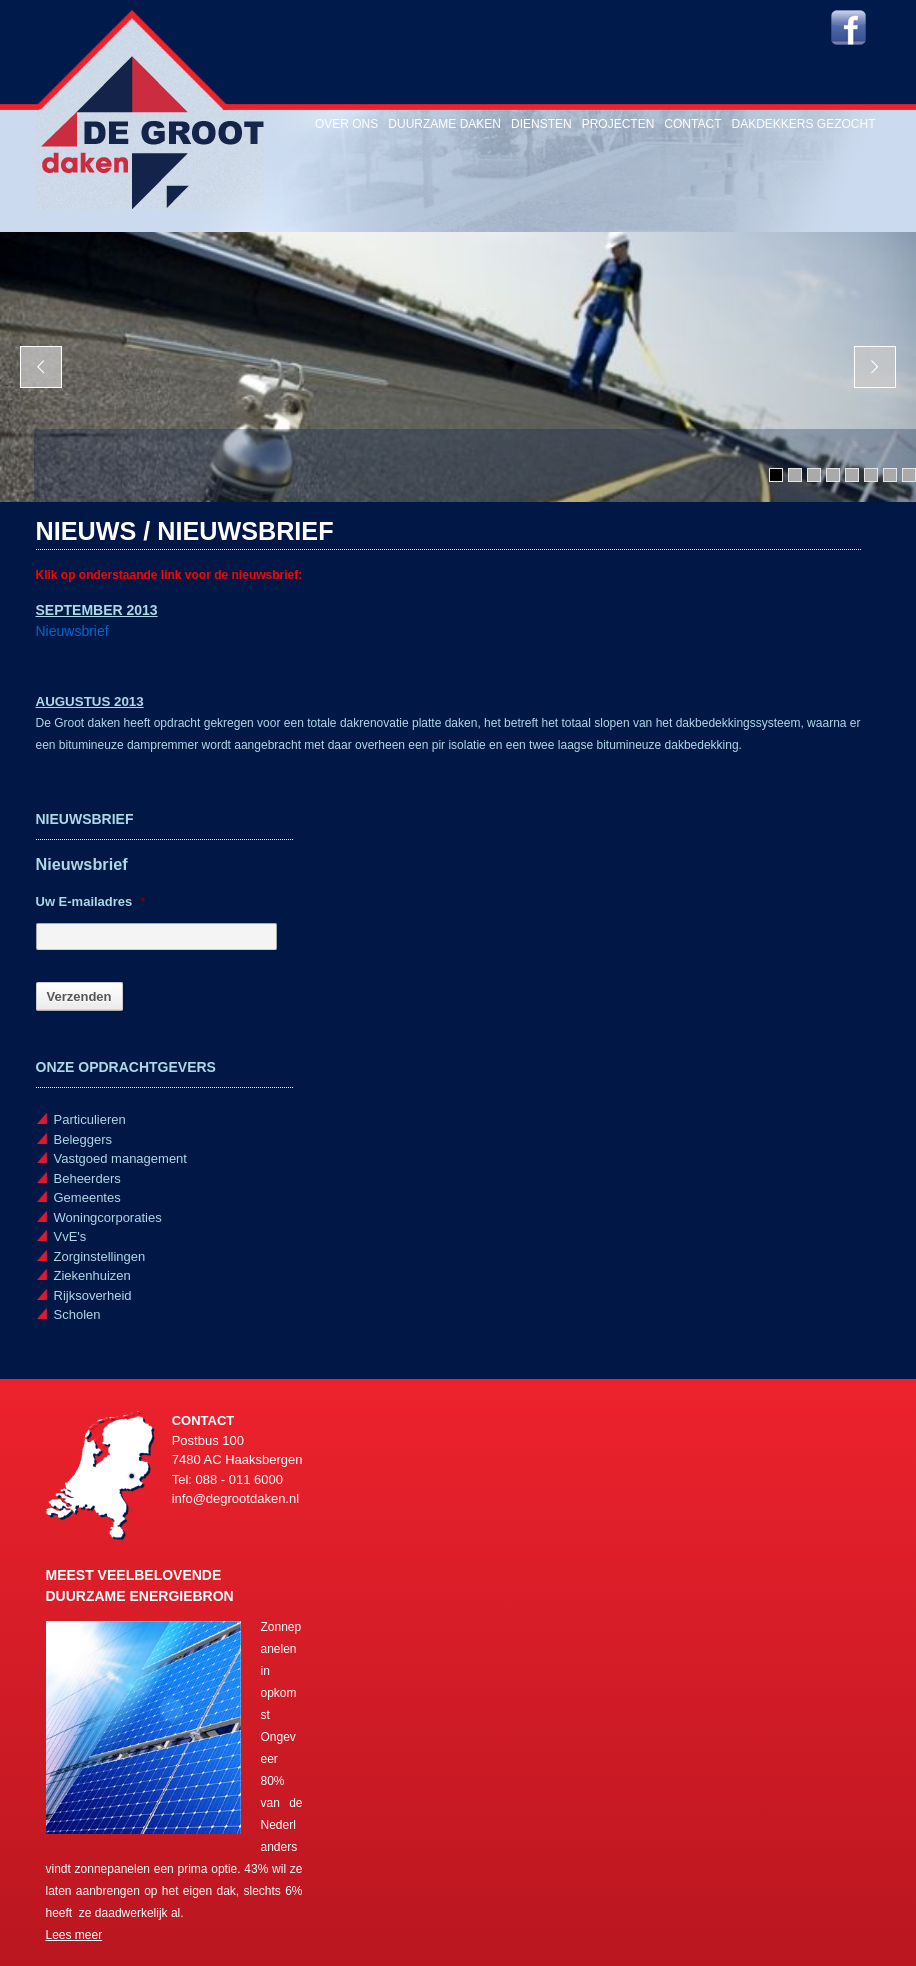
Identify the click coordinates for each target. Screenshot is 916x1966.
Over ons (346, 124)
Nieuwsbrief (72, 631)
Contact (692, 124)
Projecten (618, 124)
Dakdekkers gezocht (803, 124)
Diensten (541, 124)
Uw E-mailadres (91, 901)
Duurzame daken (444, 124)
